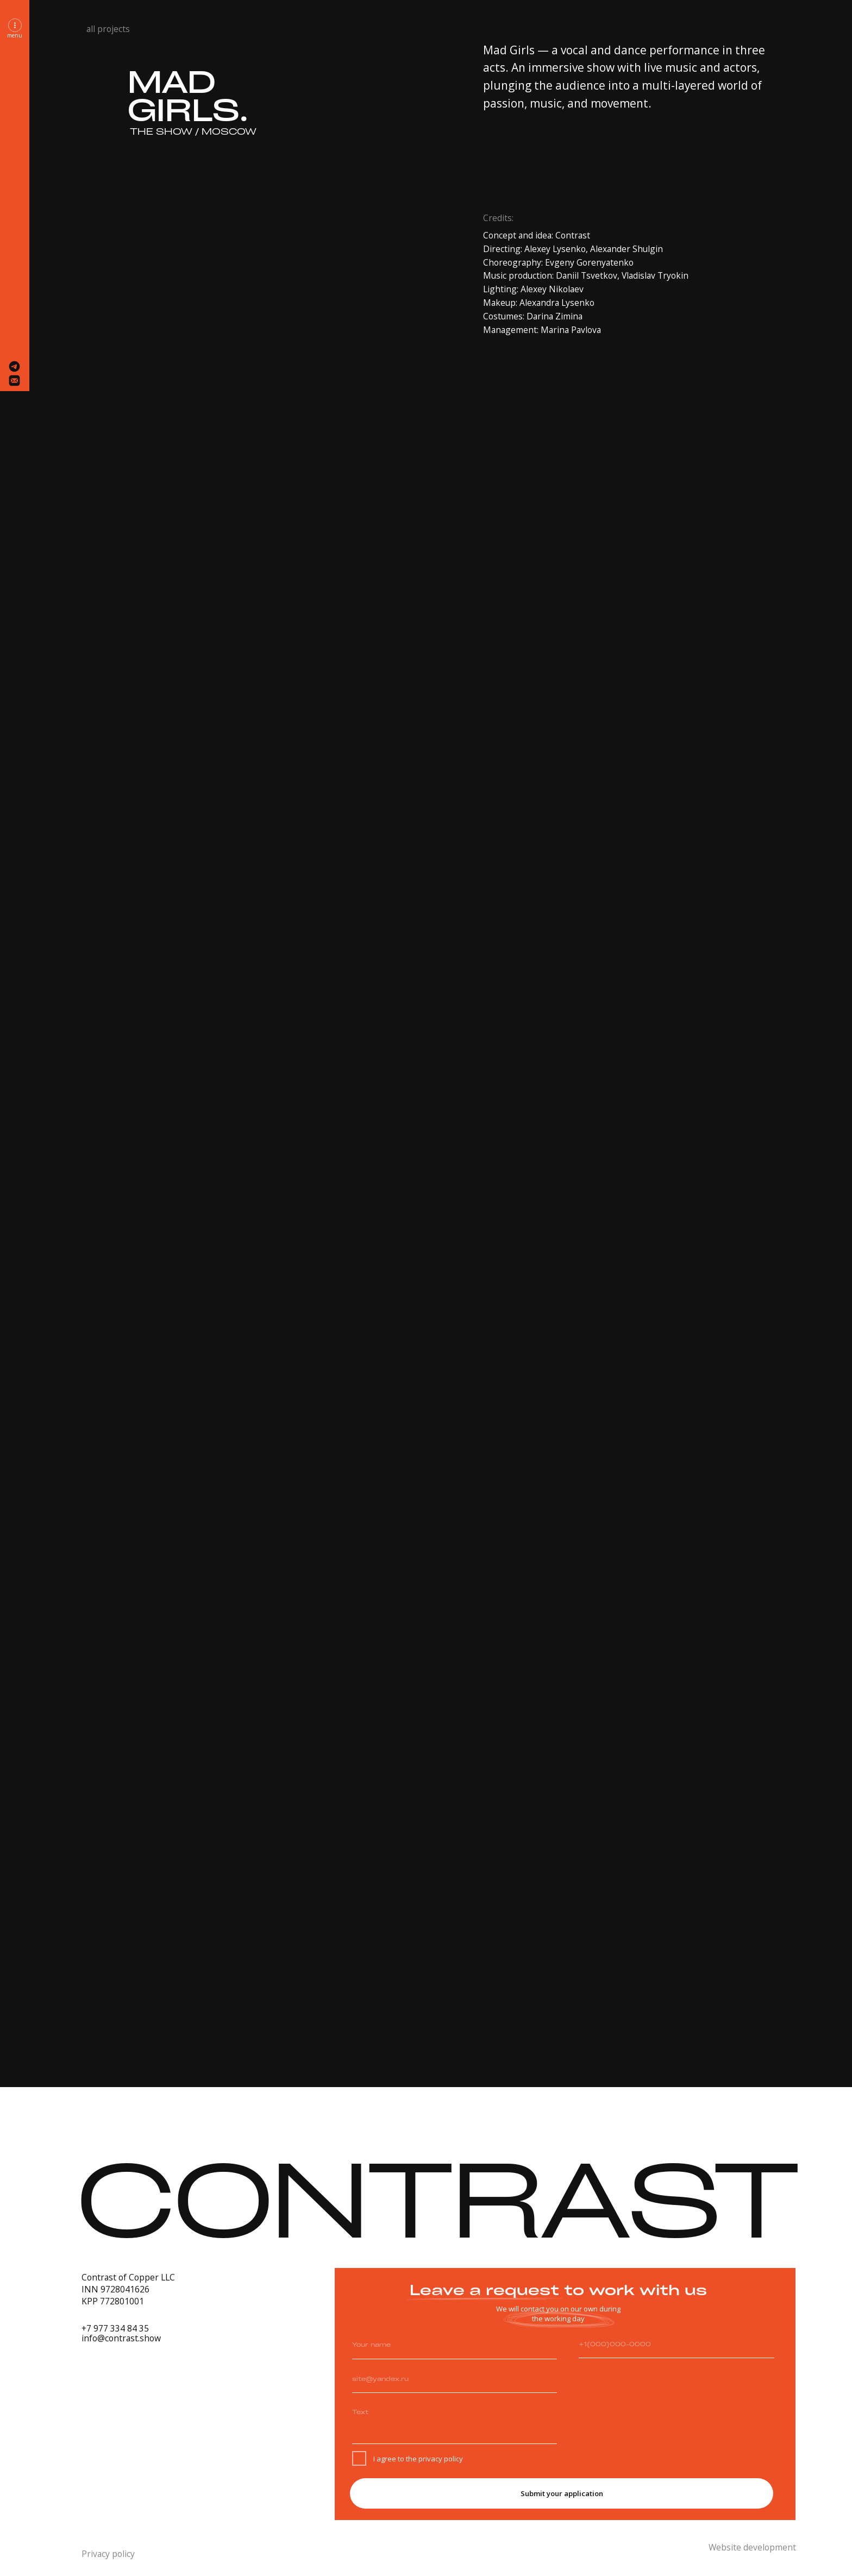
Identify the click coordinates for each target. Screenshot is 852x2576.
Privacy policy (108, 2554)
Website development (752, 2547)
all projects (108, 29)
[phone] (676, 2344)
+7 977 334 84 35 (115, 2328)
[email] (454, 2379)
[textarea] (454, 2423)
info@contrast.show (121, 2338)
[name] (454, 2344)
